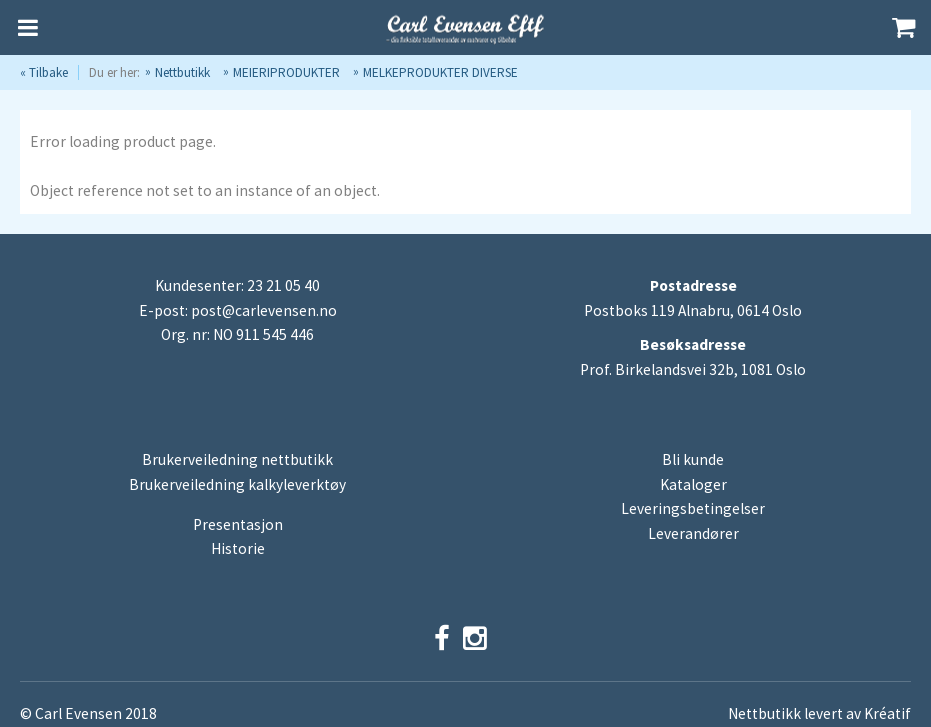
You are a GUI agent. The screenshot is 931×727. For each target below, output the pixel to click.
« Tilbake (44, 72)
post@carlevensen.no (264, 310)
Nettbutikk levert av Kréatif (819, 713)
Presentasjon (238, 524)
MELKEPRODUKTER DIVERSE (440, 72)
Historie (238, 548)
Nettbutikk (182, 72)
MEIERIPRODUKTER (286, 72)
